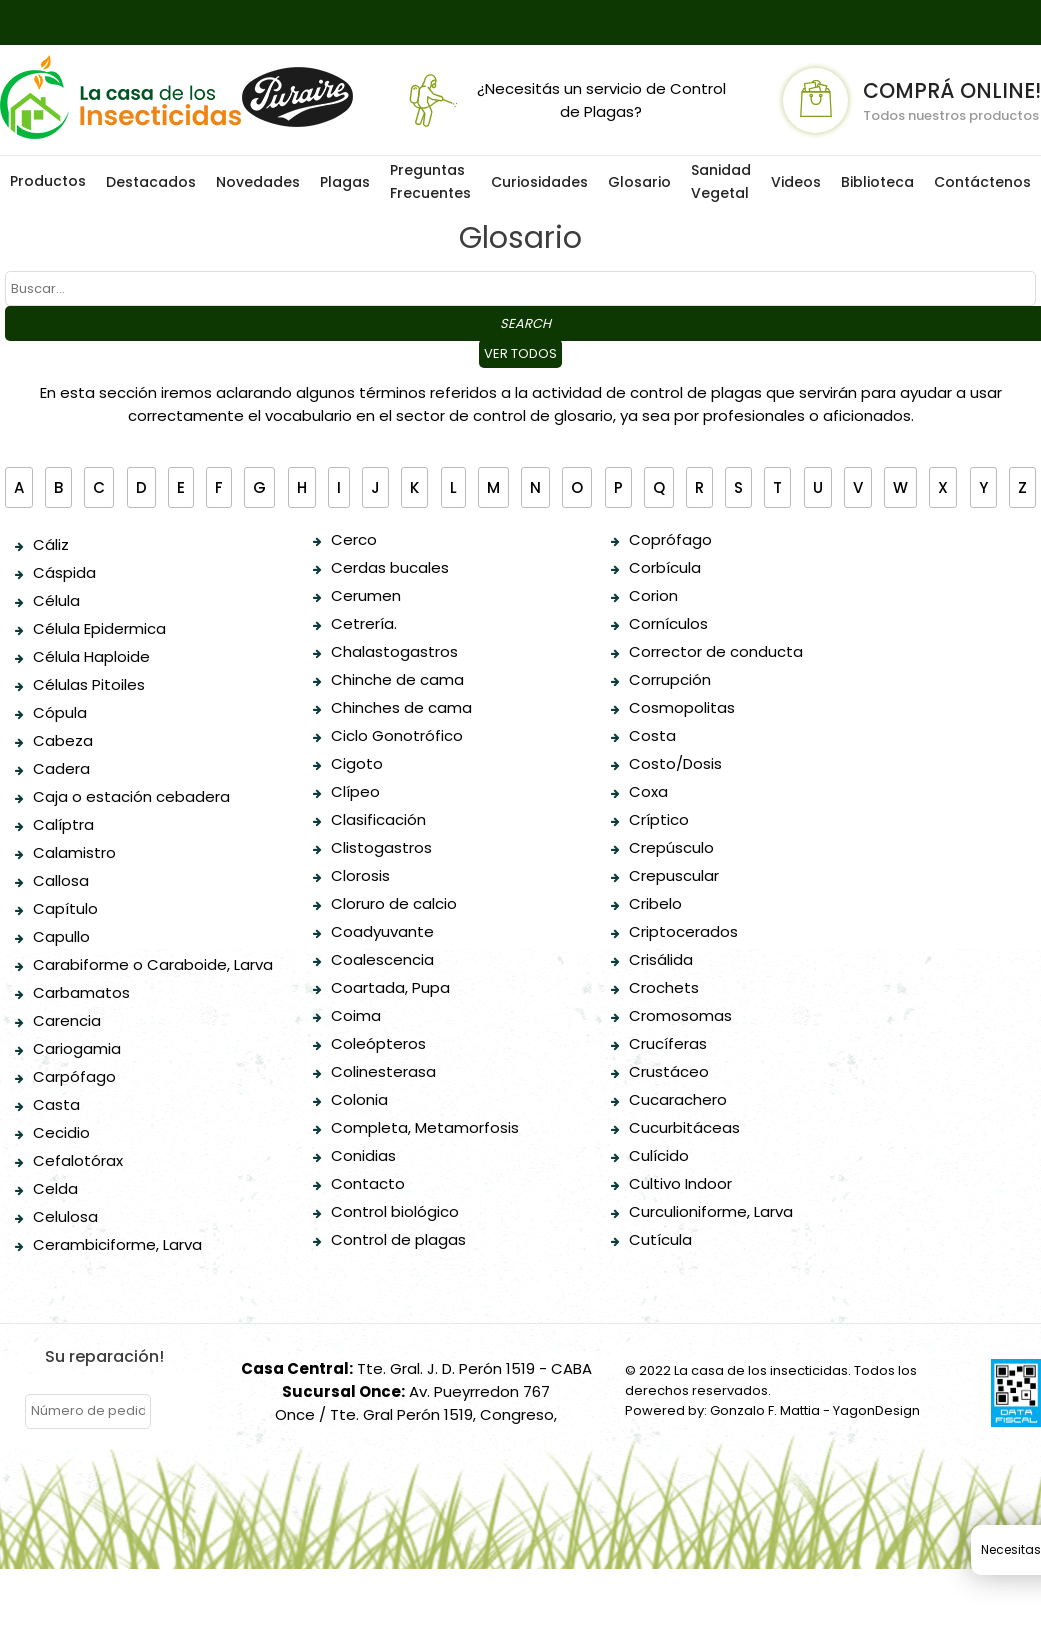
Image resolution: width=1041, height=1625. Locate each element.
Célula (56, 600)
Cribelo (655, 903)
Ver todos (520, 353)
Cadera (61, 768)
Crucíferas (668, 1043)
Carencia (67, 1020)
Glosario (639, 182)
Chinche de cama (397, 679)
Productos (48, 181)
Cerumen (366, 595)
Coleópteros (378, 1043)
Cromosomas (680, 1015)
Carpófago (74, 1076)
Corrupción (670, 679)
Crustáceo (669, 1071)
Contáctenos (982, 182)
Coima (356, 1015)
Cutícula (660, 1239)
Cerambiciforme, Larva (117, 1244)
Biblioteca (877, 182)
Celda (55, 1188)
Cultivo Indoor (680, 1183)
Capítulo (65, 908)
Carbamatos (81, 992)
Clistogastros (381, 847)
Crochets (664, 987)
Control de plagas (398, 1239)
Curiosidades (539, 182)
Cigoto (357, 763)
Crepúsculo (671, 847)
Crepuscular (674, 875)
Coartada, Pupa (390, 987)
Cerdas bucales (390, 567)
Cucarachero (678, 1099)
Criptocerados (683, 931)
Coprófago (670, 539)
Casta (56, 1104)
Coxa (648, 791)
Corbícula (665, 567)
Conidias (363, 1155)
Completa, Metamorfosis (425, 1127)
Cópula (60, 712)
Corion (653, 595)
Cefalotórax (78, 1160)
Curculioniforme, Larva (711, 1211)
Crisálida (661, 959)
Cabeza (63, 740)
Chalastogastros (394, 651)
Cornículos (668, 623)
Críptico (659, 819)
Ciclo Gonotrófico (397, 735)
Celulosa (65, 1216)
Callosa (61, 880)
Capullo (61, 936)
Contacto (368, 1183)
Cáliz (51, 544)
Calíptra (63, 824)
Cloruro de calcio (394, 903)
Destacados (151, 182)
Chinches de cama (401, 707)
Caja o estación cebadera (131, 796)
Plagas (345, 182)
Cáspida (64, 572)
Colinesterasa (383, 1071)
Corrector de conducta (716, 651)
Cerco (354, 539)
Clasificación (378, 819)
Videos (796, 182)
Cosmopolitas (682, 707)
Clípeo (355, 791)
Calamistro (74, 852)
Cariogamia (77, 1048)
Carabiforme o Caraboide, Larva (153, 964)
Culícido (659, 1155)
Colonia (359, 1099)
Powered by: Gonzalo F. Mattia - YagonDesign (772, 1410)
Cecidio (61, 1132)
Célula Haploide (91, 656)
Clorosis (360, 875)
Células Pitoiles (89, 684)
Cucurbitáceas (684, 1127)
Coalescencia (382, 959)
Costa (652, 735)
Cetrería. (364, 623)
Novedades (258, 182)
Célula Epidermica (99, 628)
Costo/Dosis (675, 763)
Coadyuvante (382, 931)
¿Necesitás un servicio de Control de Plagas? (563, 100)
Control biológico (395, 1211)
